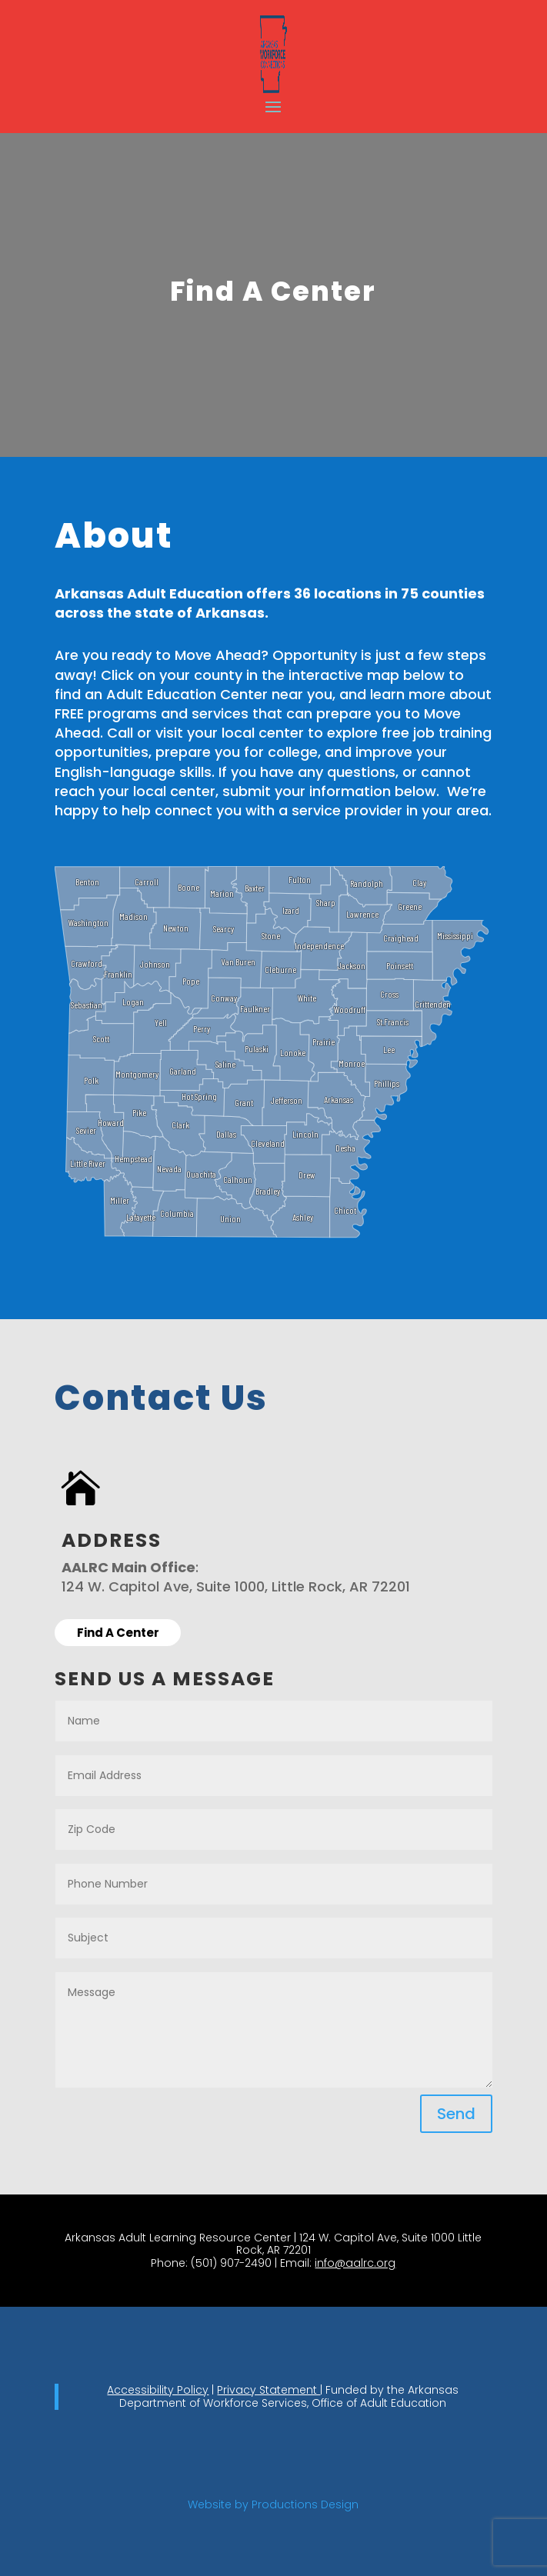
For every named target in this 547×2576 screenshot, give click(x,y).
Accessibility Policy (157, 2390)
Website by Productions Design (273, 2504)
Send (456, 2113)
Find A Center (118, 1633)
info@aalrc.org (355, 2263)
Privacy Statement (268, 2390)
